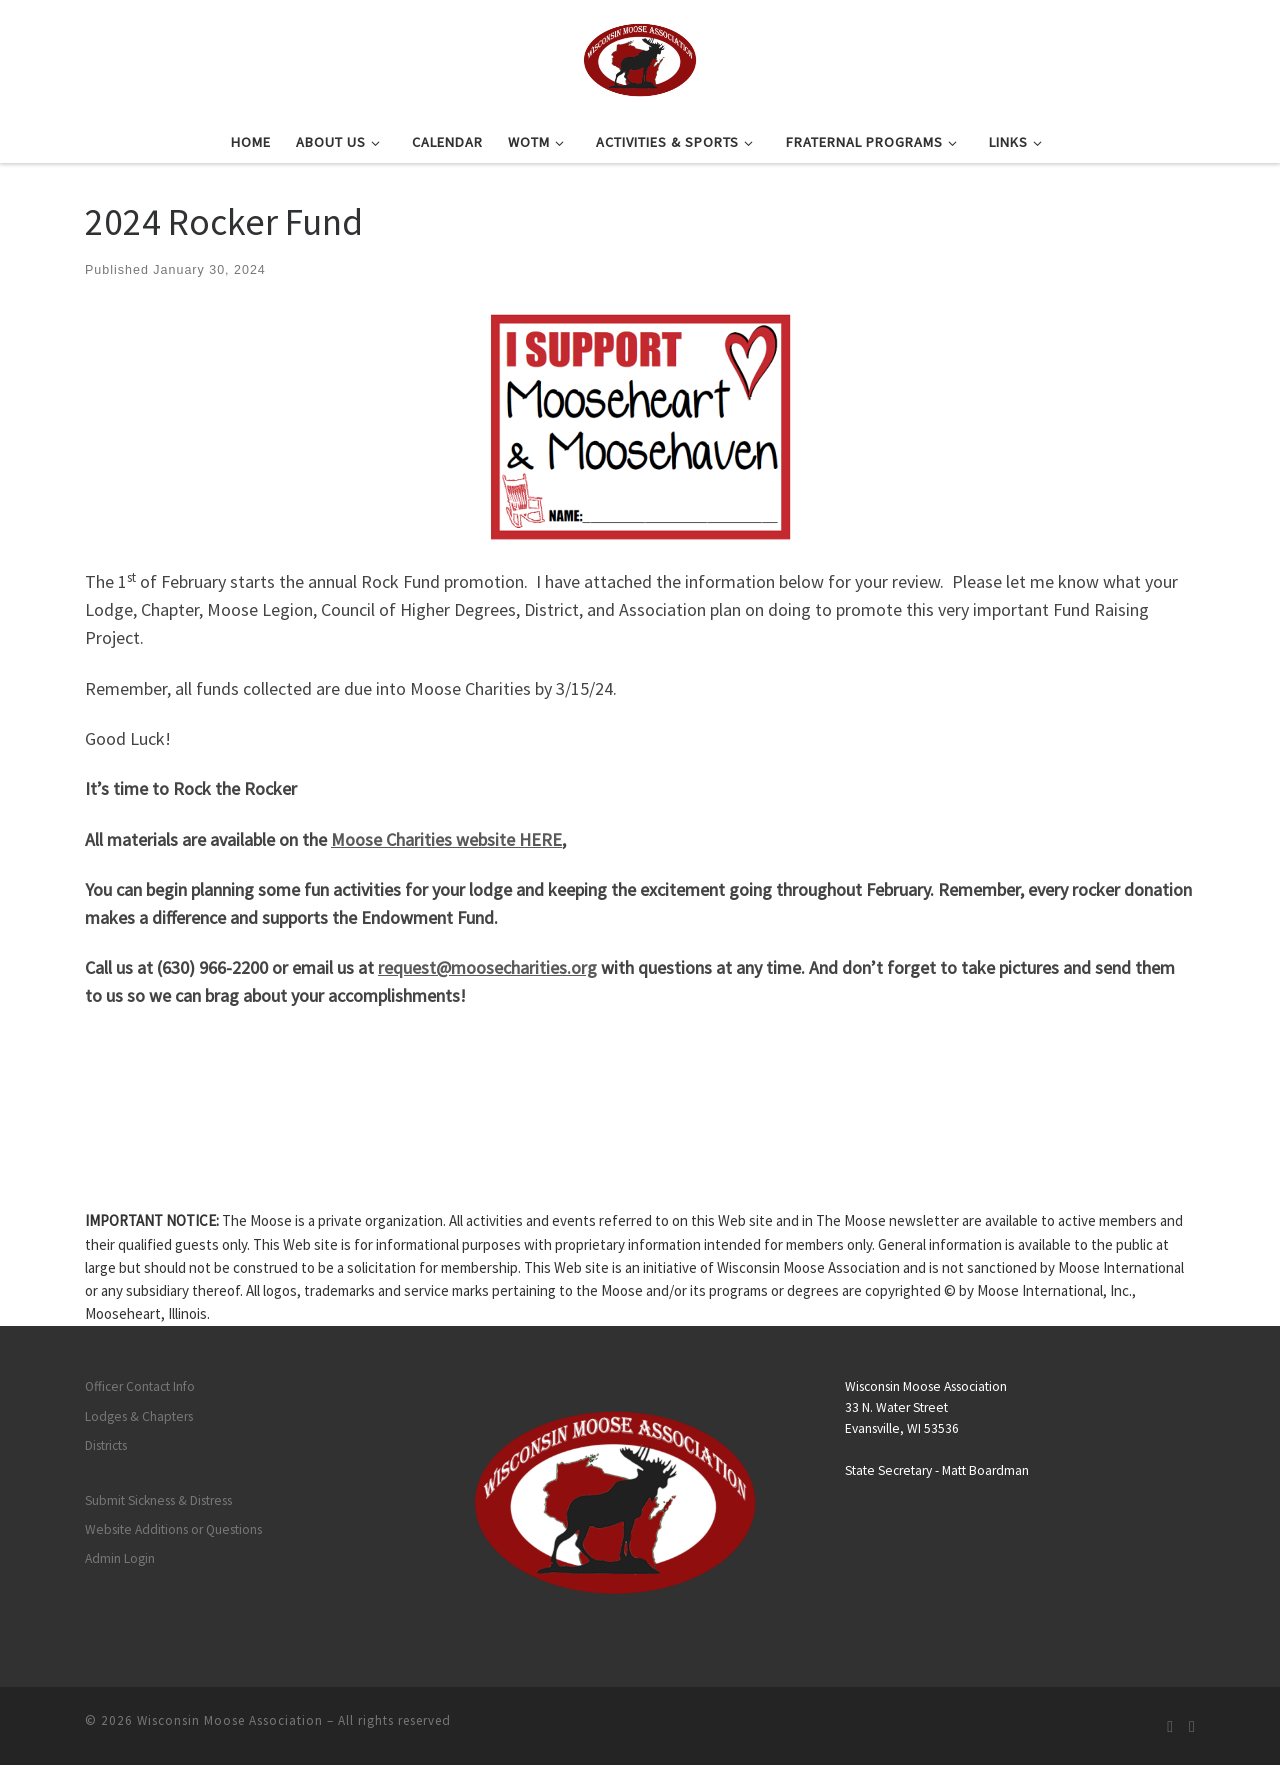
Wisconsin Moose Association (230, 1720)
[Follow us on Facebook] (1192, 1726)
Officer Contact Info (140, 1386)
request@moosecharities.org (487, 967)
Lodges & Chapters (139, 1416)
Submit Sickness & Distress (158, 1500)
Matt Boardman (985, 1470)
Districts (106, 1445)
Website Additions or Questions (173, 1529)
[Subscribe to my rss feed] (1170, 1726)
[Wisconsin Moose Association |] (639, 57)
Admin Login (120, 1558)
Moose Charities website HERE (446, 839)
